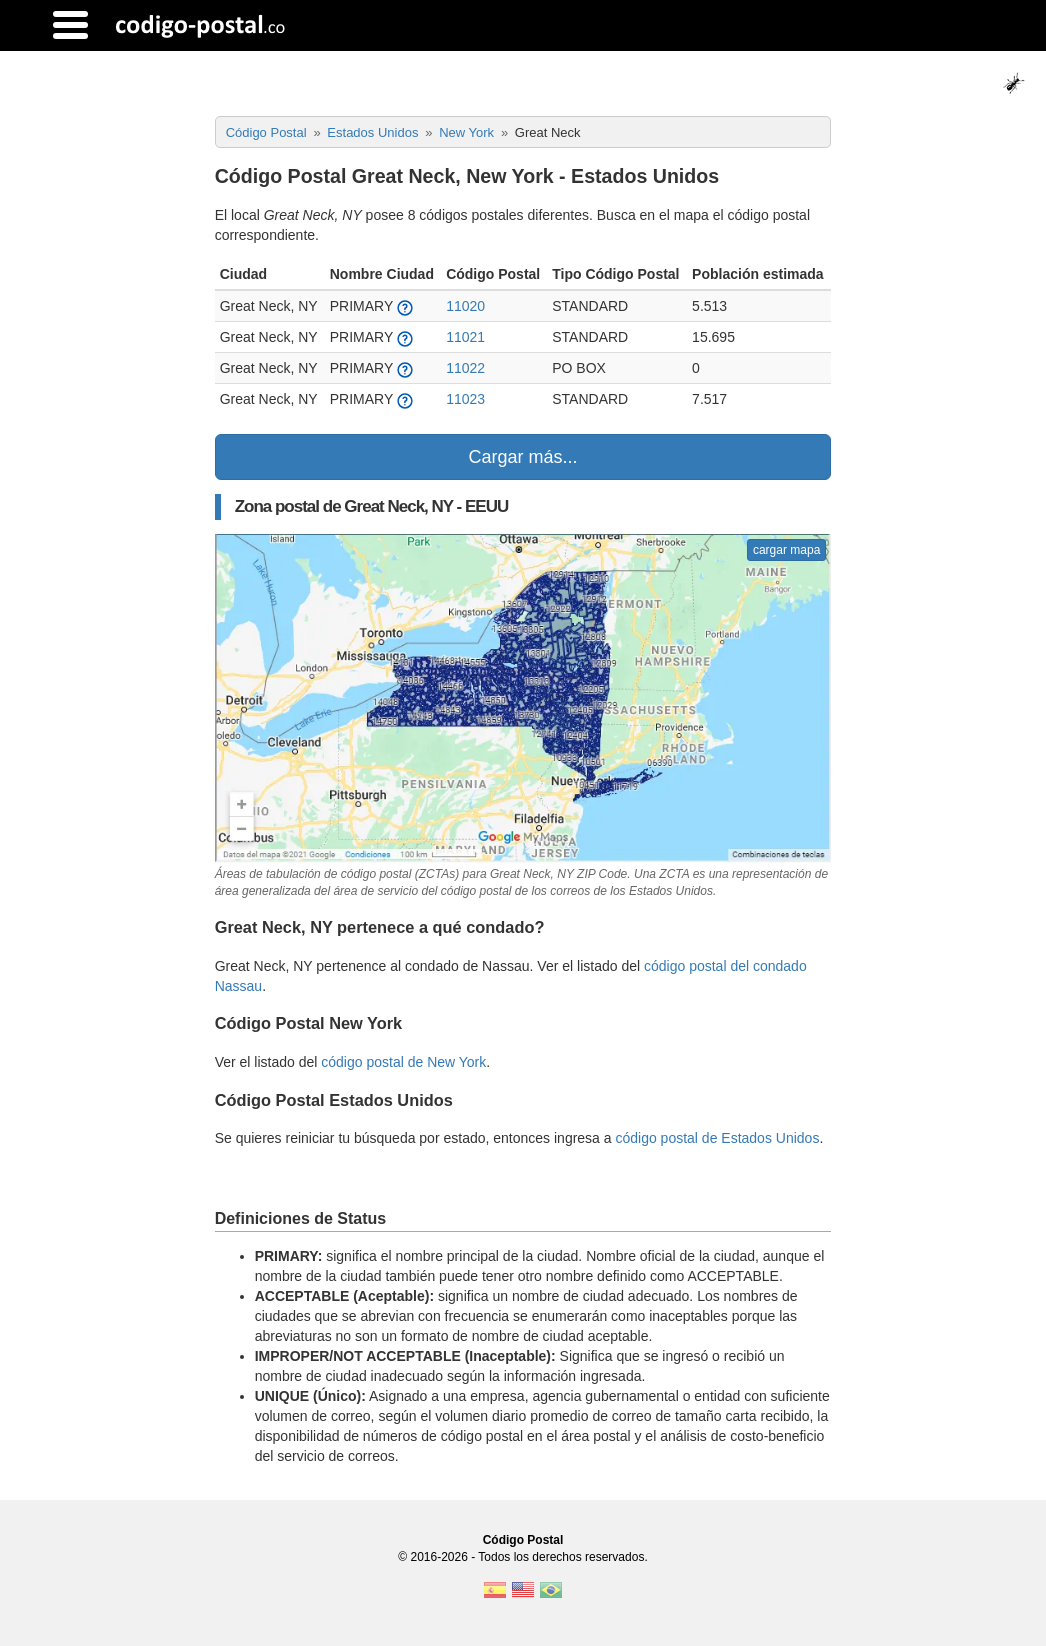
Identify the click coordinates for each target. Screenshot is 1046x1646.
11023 (465, 399)
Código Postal (523, 1540)
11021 (465, 337)
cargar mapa (786, 550)
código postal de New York (403, 1062)
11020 (465, 306)
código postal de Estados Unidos (717, 1138)
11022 (465, 368)
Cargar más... (522, 457)
